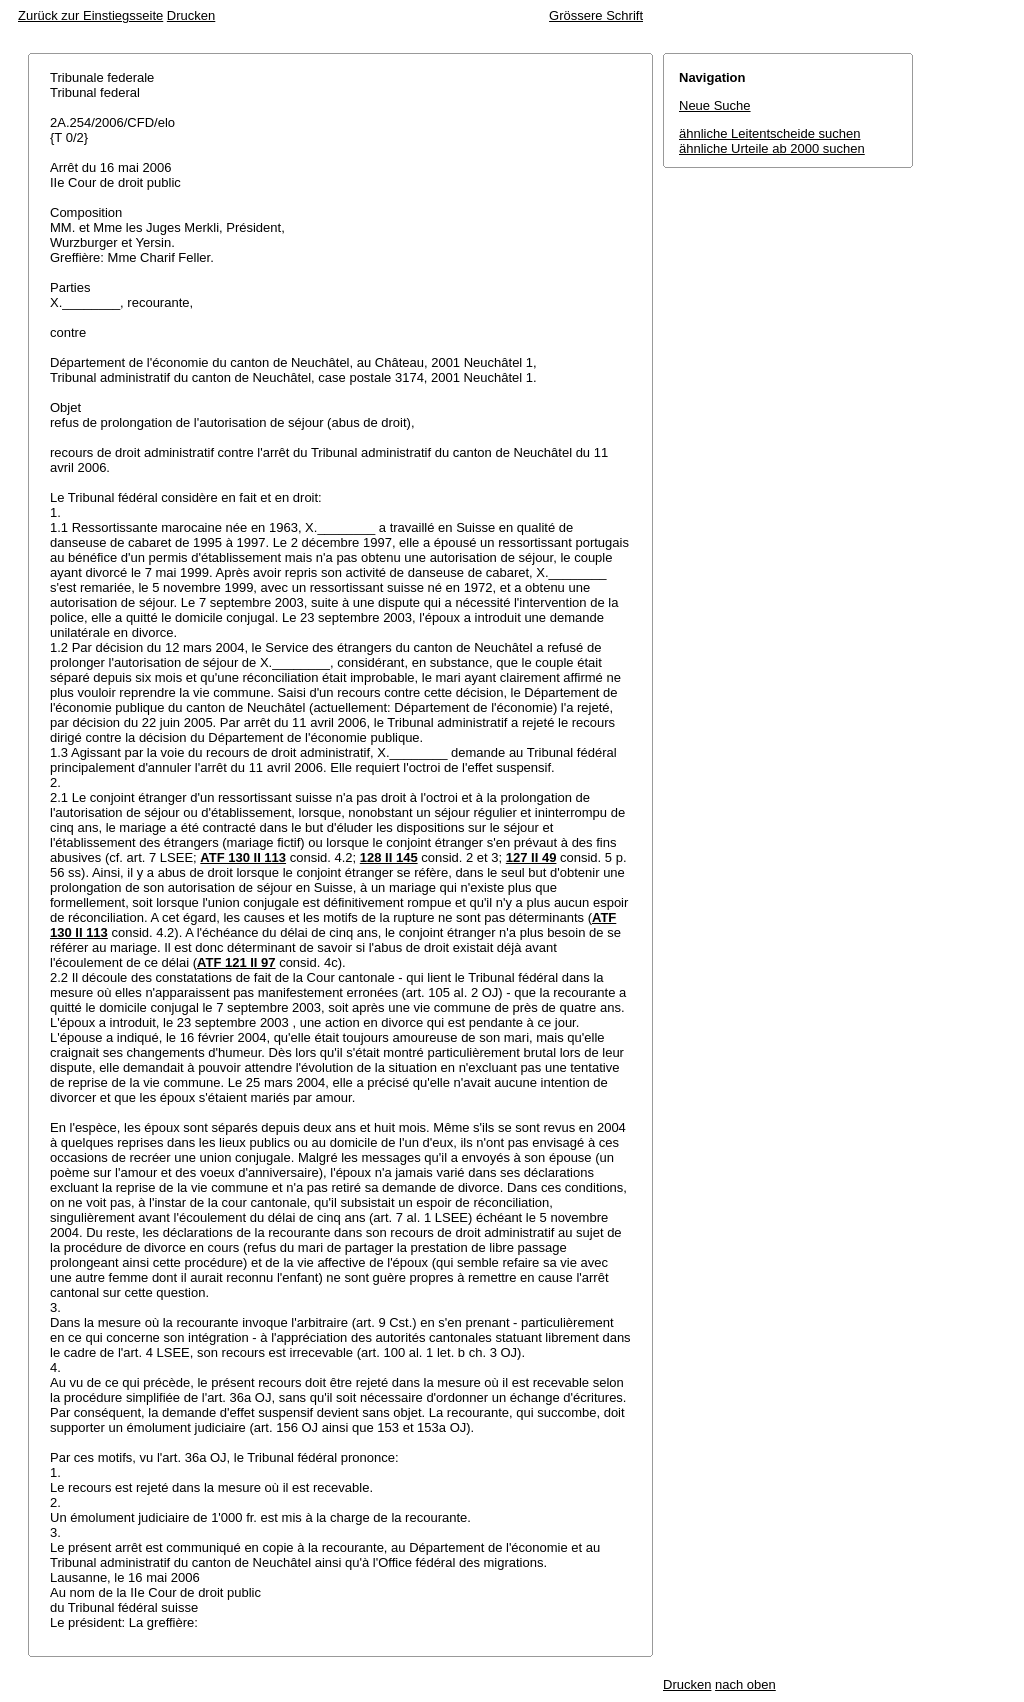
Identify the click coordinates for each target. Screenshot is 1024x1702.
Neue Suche (715, 105)
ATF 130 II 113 (243, 857)
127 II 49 (531, 857)
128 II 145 (389, 857)
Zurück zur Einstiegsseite (90, 15)
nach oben (745, 1684)
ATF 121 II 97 (236, 962)
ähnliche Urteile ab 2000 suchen (772, 148)
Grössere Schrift (596, 15)
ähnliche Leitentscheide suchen (769, 133)
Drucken (191, 15)
